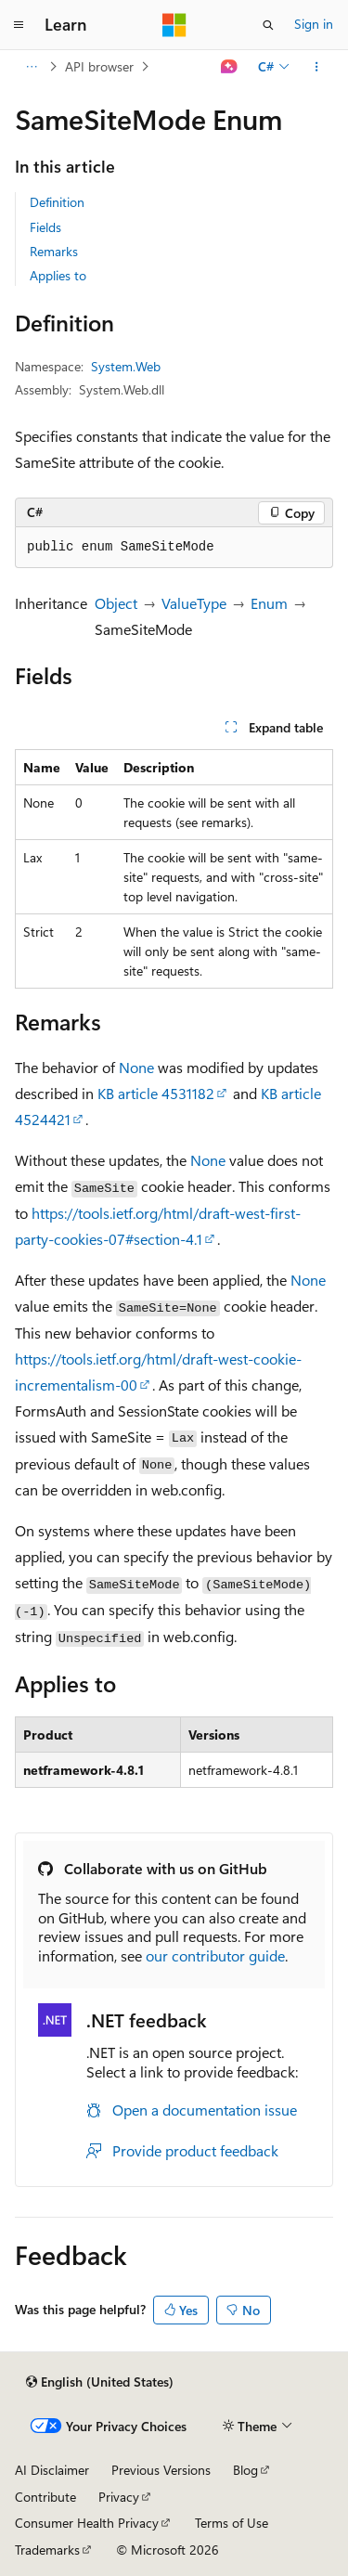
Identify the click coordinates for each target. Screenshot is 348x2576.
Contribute (45, 2496)
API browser (99, 66)
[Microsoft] (174, 25)
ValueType (193, 603)
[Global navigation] (18, 25)
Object (116, 603)
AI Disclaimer (52, 2470)
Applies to (58, 275)
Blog (245, 2470)
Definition (57, 202)
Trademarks (47, 2549)
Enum (269, 603)
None (136, 1067)
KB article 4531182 (155, 1093)
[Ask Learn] (230, 67)
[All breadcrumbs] (31, 67)
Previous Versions (161, 2470)
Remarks (54, 251)
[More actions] (317, 67)
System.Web (126, 366)
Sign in (313, 23)
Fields (45, 227)
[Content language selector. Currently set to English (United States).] (100, 2382)
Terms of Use (231, 2522)
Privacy (118, 2496)
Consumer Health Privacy (87, 2522)
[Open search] (268, 25)
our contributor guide (215, 1955)
